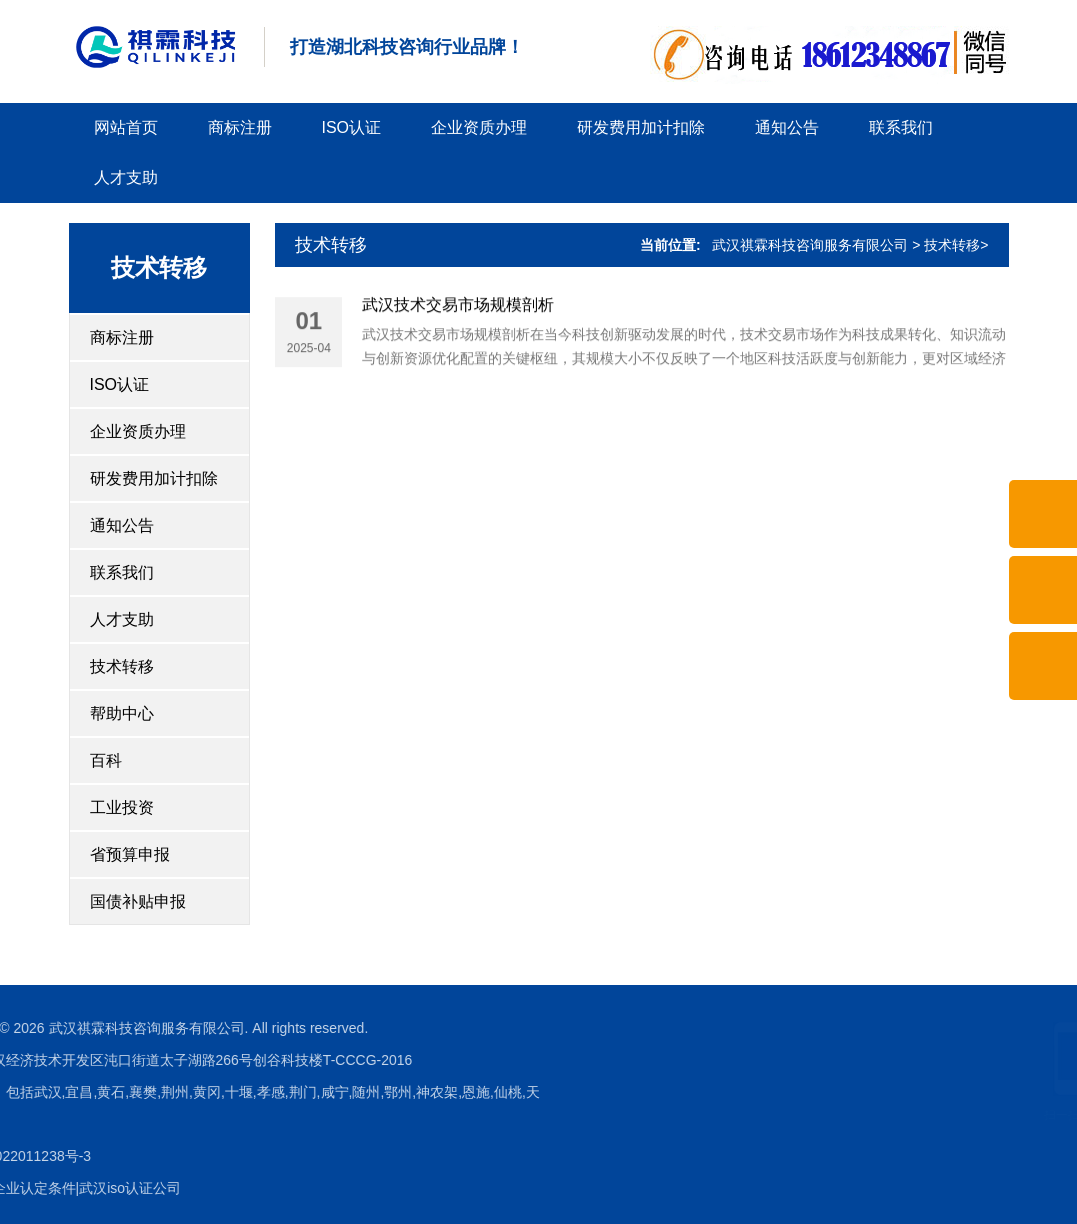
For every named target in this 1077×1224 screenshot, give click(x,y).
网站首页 (126, 127)
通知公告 (787, 127)
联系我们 (901, 127)
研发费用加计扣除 (641, 127)
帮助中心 (122, 713)
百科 (106, 760)
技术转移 (122, 666)
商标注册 (240, 127)
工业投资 (122, 807)
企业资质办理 (479, 127)
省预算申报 (130, 854)
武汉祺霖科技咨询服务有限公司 (810, 245)
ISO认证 (352, 127)
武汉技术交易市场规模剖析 (458, 308)
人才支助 (126, 177)
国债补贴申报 (138, 901)
